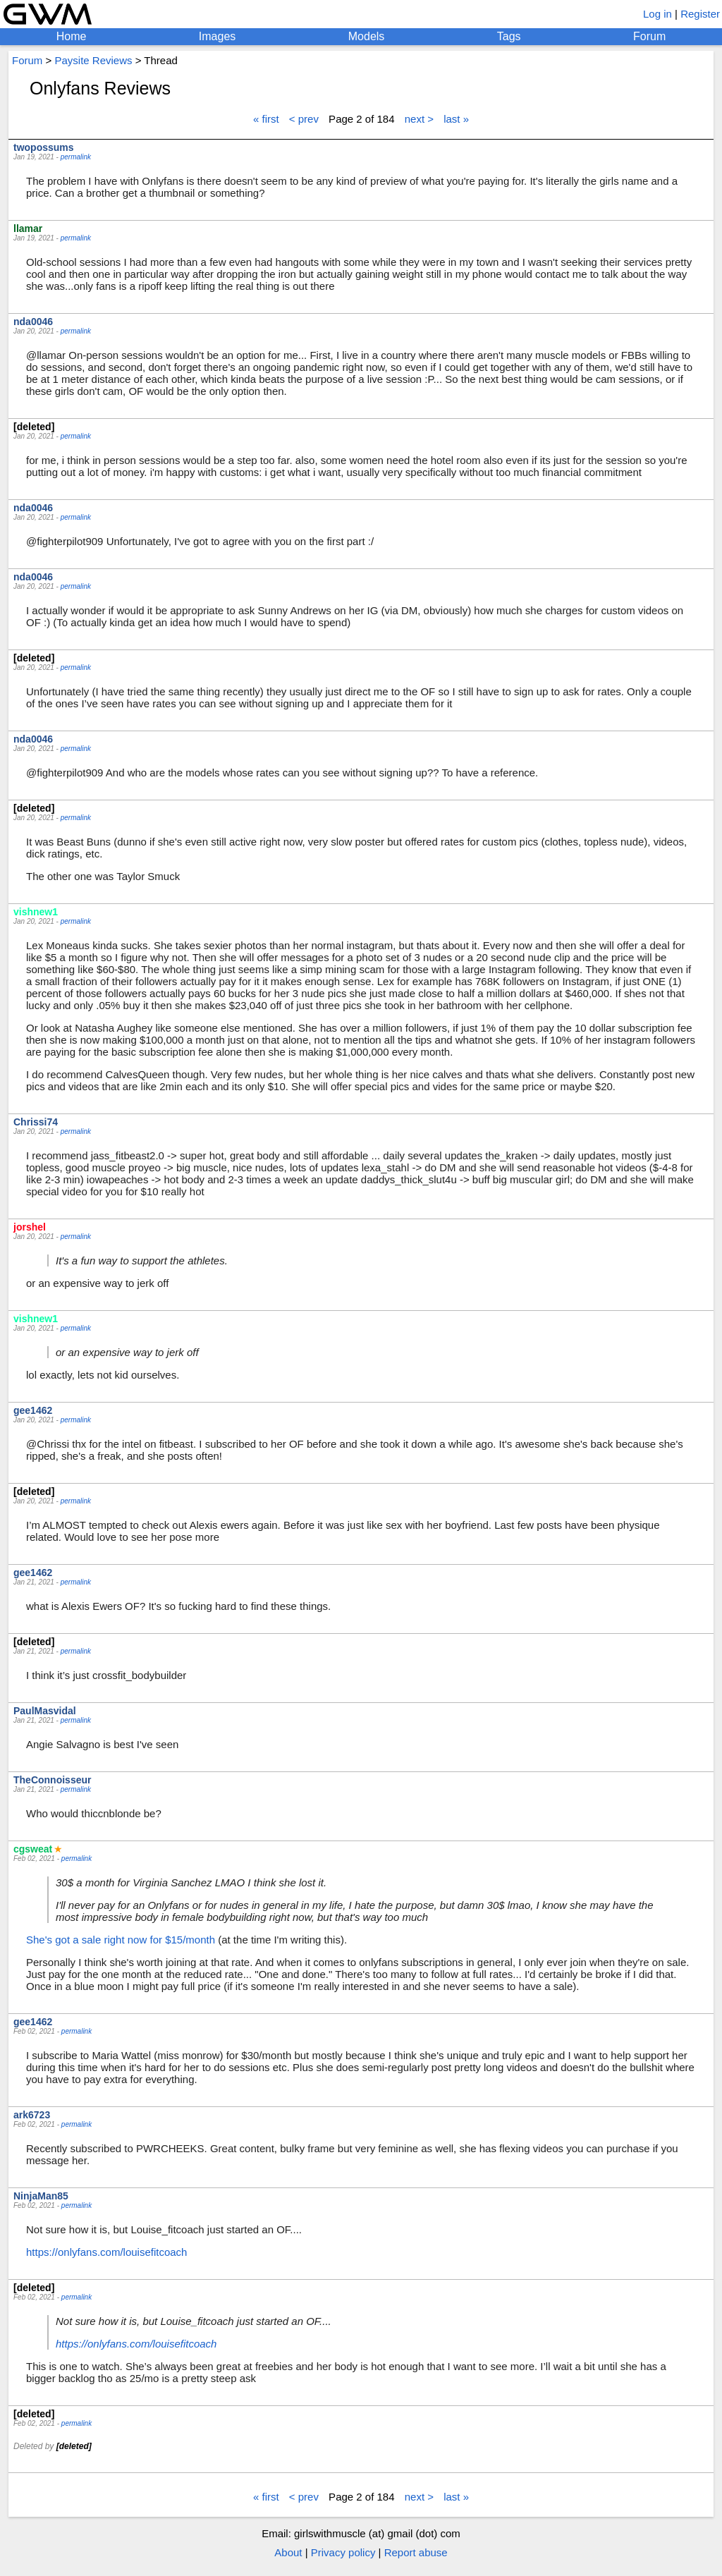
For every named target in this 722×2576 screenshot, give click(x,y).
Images (217, 36)
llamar (27, 228)
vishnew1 (35, 911)
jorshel (29, 1227)
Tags (509, 36)
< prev (304, 119)
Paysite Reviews (93, 60)
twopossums (43, 147)
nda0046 (33, 321)
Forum (649, 36)
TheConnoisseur (52, 1780)
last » (456, 119)
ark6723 (31, 2114)
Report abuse (416, 2552)
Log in (657, 14)
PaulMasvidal (44, 1710)
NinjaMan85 (40, 2196)
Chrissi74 (35, 1122)
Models (366, 36)
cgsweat (32, 1849)
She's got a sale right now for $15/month (120, 1940)
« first (266, 119)
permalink (76, 157)
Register (700, 14)
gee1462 (32, 1410)
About (288, 2552)
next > (419, 119)
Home (71, 36)
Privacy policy (343, 2552)
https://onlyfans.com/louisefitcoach (106, 2252)
